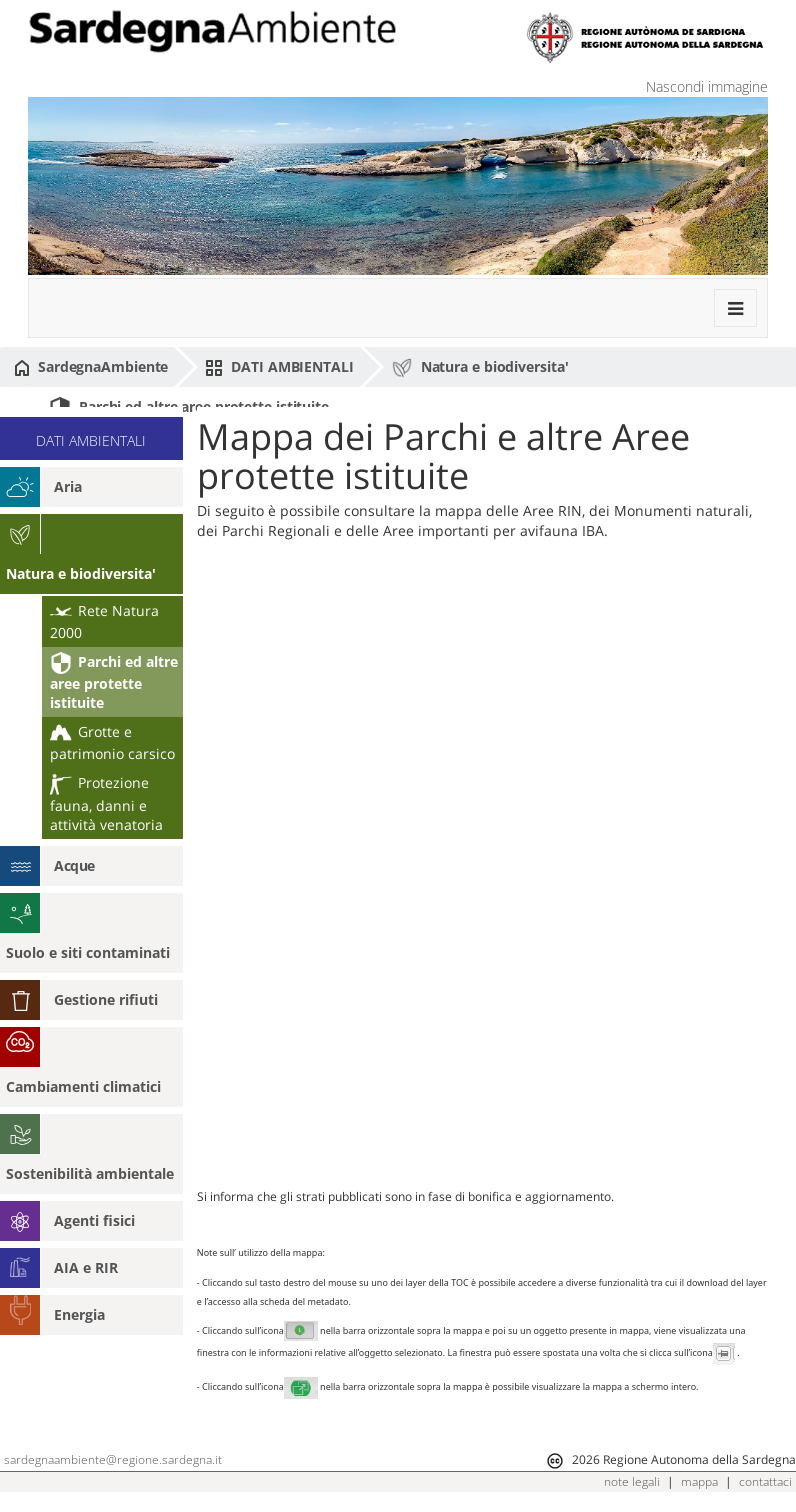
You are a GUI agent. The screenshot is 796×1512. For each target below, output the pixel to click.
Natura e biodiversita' (480, 368)
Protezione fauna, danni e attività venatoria (106, 803)
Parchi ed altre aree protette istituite (189, 408)
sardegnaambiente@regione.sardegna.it (113, 1459)
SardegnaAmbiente (91, 367)
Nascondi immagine (707, 86)
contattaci (765, 1481)
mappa (699, 1481)
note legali (632, 1481)
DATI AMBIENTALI (279, 367)
